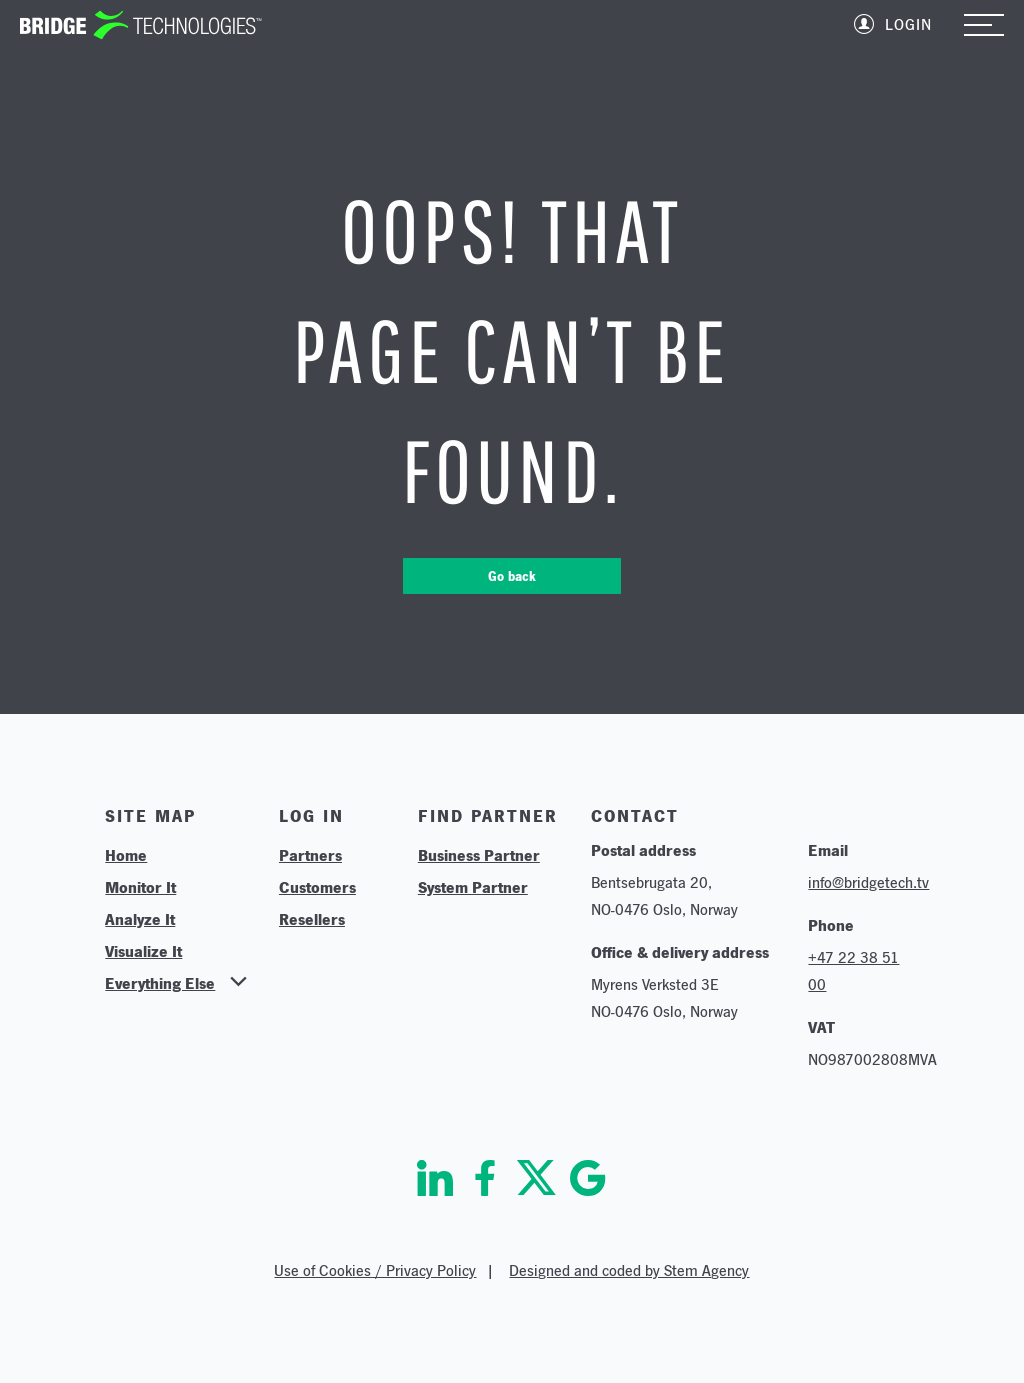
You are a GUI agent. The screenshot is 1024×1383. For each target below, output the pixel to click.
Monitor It (140, 887)
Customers (317, 887)
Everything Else (160, 983)
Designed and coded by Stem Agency (629, 1270)
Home (126, 855)
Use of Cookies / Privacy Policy (375, 1270)
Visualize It (143, 951)
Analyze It (140, 919)
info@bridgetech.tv (868, 882)
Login (908, 24)
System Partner (473, 887)
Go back (512, 576)
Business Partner (479, 855)
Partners (310, 855)
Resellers (312, 919)
